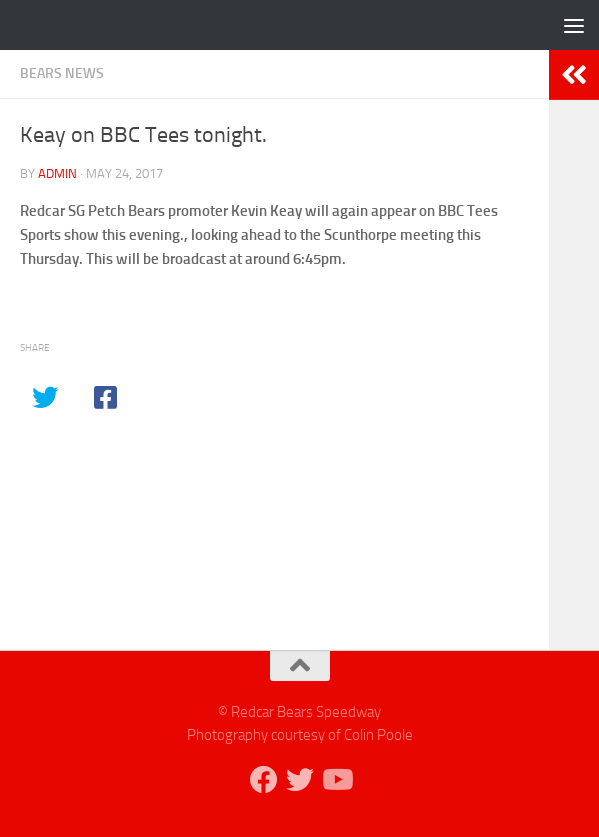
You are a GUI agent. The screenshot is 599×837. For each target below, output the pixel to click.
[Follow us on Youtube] (336, 780)
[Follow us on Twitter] (300, 780)
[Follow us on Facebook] (264, 780)
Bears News (62, 73)
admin (57, 173)
